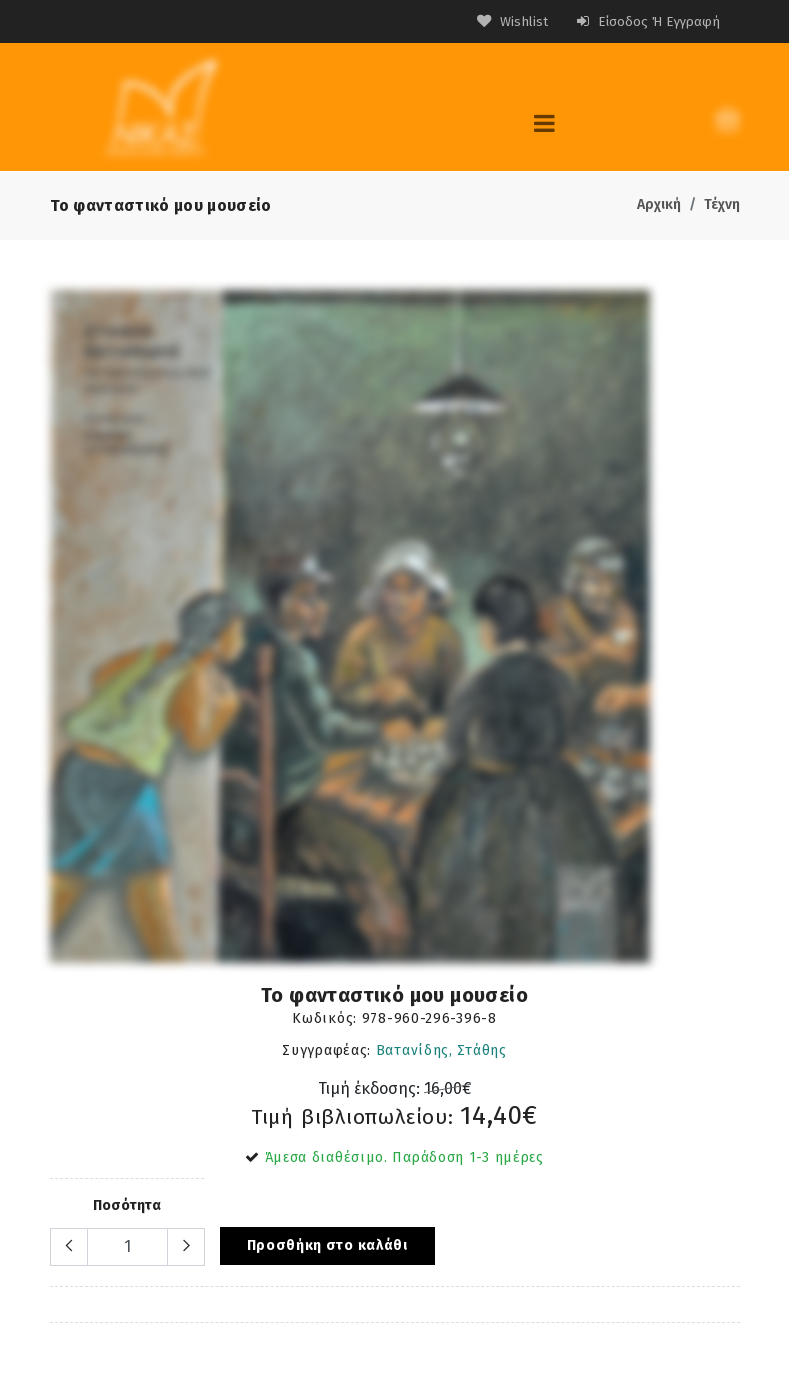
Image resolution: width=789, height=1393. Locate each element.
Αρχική (659, 203)
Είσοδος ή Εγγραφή (646, 21)
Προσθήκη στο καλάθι (327, 1244)
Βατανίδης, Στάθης (441, 1049)
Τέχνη (722, 203)
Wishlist (506, 21)
